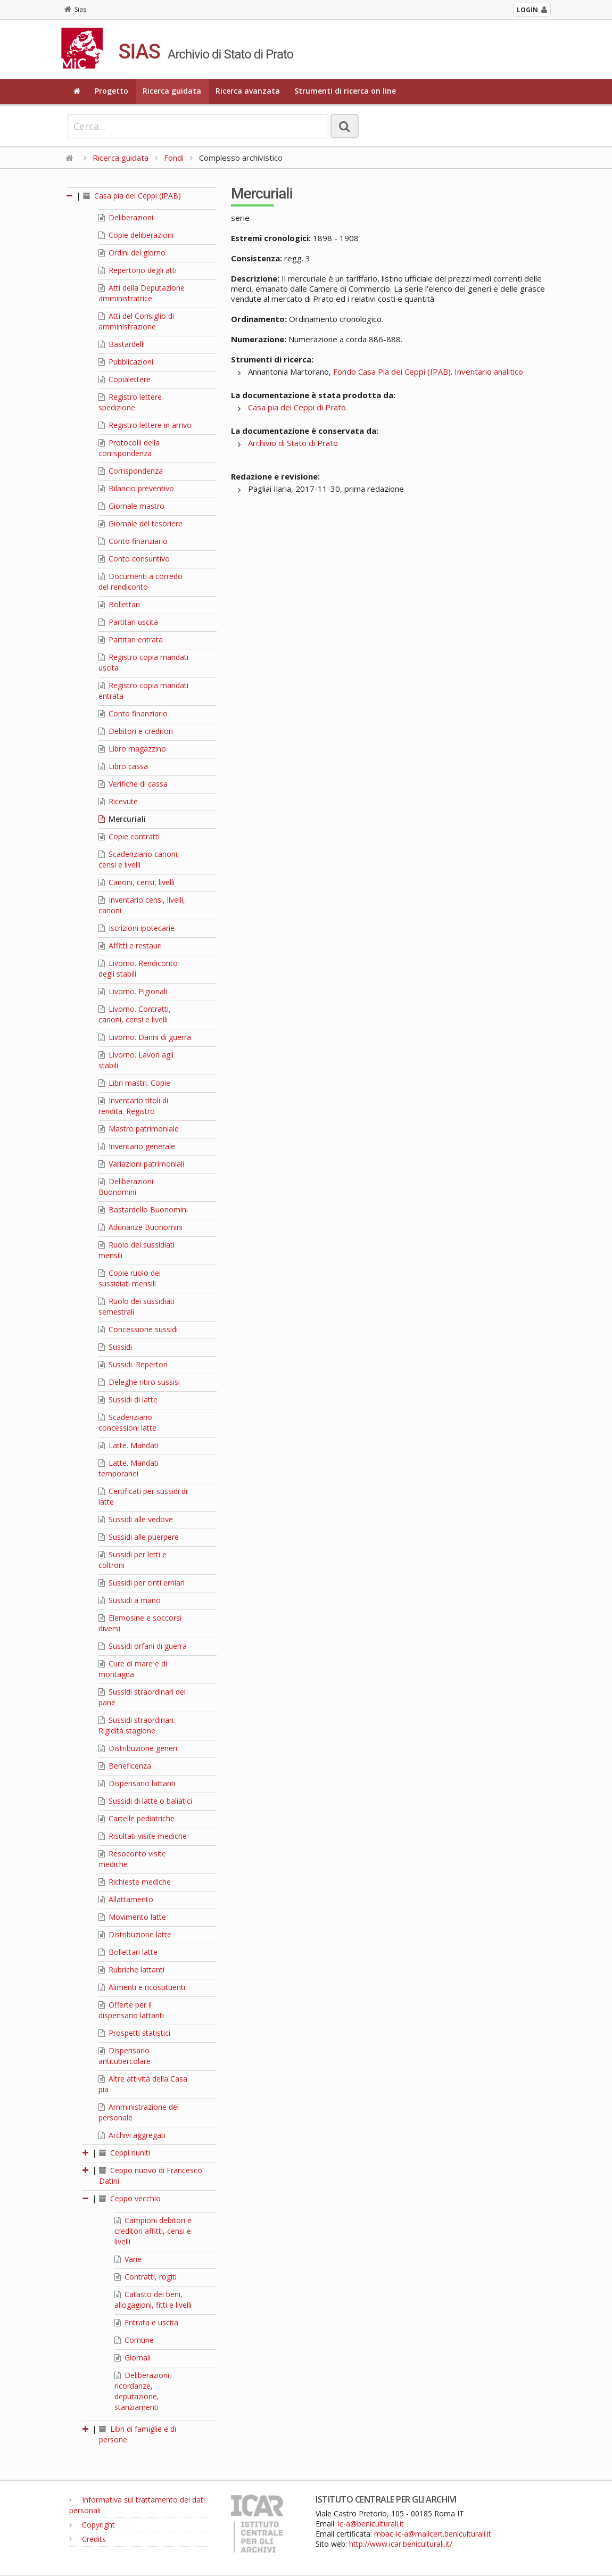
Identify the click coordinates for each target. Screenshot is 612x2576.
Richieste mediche (134, 1882)
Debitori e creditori (135, 731)
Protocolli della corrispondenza (129, 447)
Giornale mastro (131, 506)
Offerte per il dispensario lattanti (131, 2010)
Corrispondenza (130, 471)
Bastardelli (121, 344)
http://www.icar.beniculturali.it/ (400, 2544)
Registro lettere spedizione (130, 402)
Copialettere (124, 379)
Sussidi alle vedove (135, 1519)
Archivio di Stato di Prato (293, 442)
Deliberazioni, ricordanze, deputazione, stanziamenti (142, 2391)
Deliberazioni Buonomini (125, 1186)
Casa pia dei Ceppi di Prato (297, 407)
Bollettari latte (128, 1952)
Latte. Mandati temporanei (128, 1468)
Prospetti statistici (134, 2033)
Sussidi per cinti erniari (141, 1583)
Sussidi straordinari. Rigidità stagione (136, 1725)
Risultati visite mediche (142, 1836)
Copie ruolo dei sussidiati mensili (129, 1278)
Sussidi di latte (128, 1399)
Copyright (92, 2525)
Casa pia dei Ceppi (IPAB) (132, 196)
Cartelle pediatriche (136, 1818)
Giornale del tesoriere (140, 523)
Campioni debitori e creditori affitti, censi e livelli (153, 2231)
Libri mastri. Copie (134, 1083)
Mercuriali (122, 819)
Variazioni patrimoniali (141, 1164)
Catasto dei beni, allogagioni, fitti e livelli (153, 2299)
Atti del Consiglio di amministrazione (136, 321)
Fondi (174, 157)
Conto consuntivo (134, 559)
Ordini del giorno (132, 252)
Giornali (132, 2357)
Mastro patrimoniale (138, 1129)
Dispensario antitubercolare (124, 2055)
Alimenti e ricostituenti (141, 1987)
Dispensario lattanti (137, 1783)
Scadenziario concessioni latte (127, 1422)
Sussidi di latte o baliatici (145, 1801)
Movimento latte (132, 1917)
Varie (128, 2259)
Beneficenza (124, 1766)
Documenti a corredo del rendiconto (140, 581)
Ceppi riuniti (124, 2153)
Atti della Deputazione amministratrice (141, 293)
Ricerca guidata (172, 91)
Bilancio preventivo (136, 488)
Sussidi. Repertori (133, 1364)
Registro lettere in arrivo (145, 425)
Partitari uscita (128, 622)
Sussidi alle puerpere (138, 1537)
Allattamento (125, 1899)
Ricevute (118, 801)
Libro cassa (123, 766)
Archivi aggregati (132, 2135)
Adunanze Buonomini (140, 1227)
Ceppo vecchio (130, 2198)
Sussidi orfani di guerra (142, 1646)
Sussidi (115, 1347)
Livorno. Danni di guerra (144, 1037)
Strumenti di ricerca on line (345, 91)
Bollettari (119, 604)
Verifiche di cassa (133, 784)
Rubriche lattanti (131, 1969)
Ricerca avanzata (248, 91)
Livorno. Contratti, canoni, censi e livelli (134, 1014)
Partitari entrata (130, 639)
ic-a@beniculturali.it (371, 2524)
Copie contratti (129, 836)
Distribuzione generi (137, 1748)
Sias (75, 9)
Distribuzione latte (134, 1934)
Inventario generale (136, 1146)
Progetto (111, 91)
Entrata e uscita (146, 2322)
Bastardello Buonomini (143, 1209)
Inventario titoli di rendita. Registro (133, 1105)
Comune (134, 2340)
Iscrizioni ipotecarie (136, 928)
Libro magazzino (132, 749)
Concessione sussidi (138, 1329)
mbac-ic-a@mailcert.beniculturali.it (432, 2534)
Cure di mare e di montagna (132, 1668)
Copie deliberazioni (135, 235)
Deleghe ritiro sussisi (139, 1382)
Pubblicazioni (125, 362)
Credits (87, 2539)
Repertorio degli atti (137, 270)
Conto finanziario (133, 541)
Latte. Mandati (128, 1445)
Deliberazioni (125, 217)
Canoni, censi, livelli (136, 882)
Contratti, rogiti (145, 2277)
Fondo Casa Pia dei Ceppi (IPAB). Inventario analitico (428, 371)
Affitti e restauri (130, 945)
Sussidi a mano (129, 1600)
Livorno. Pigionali (132, 991)
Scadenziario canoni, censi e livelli (138, 859)
